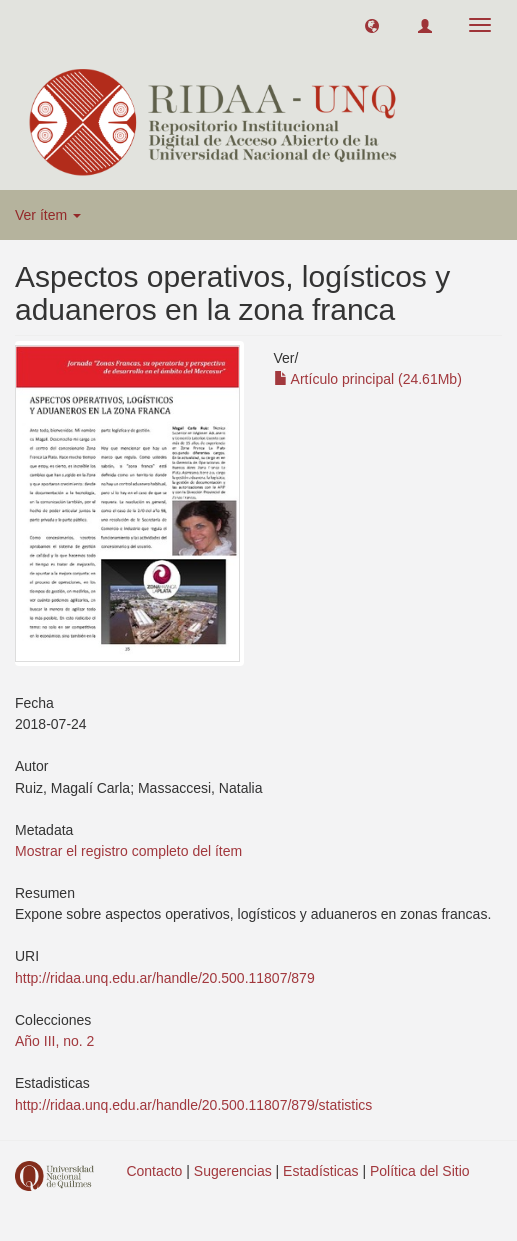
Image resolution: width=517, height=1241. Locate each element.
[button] (372, 25)
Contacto (154, 1171)
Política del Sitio (420, 1171)
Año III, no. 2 (54, 1041)
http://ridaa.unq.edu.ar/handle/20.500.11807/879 (165, 978)
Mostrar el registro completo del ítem (128, 851)
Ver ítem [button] (48, 215)
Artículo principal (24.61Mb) (368, 379)
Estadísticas (320, 1171)
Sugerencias (233, 1171)
